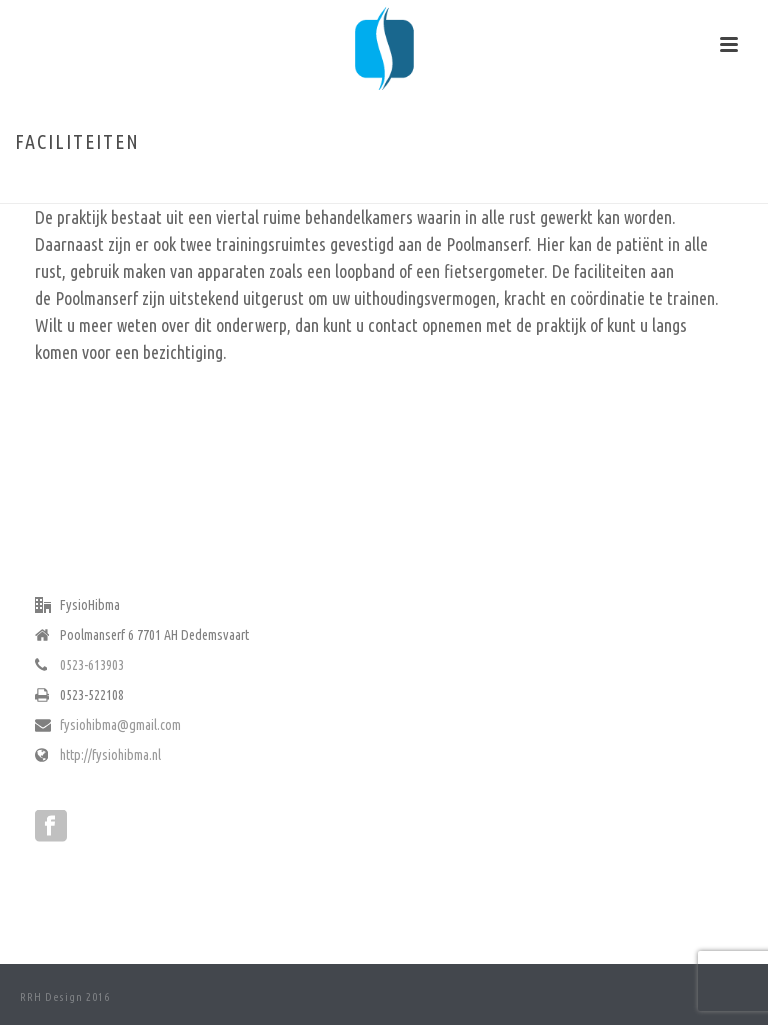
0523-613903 (92, 665)
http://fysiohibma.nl (110, 755)
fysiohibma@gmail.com (120, 725)
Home (647, 184)
